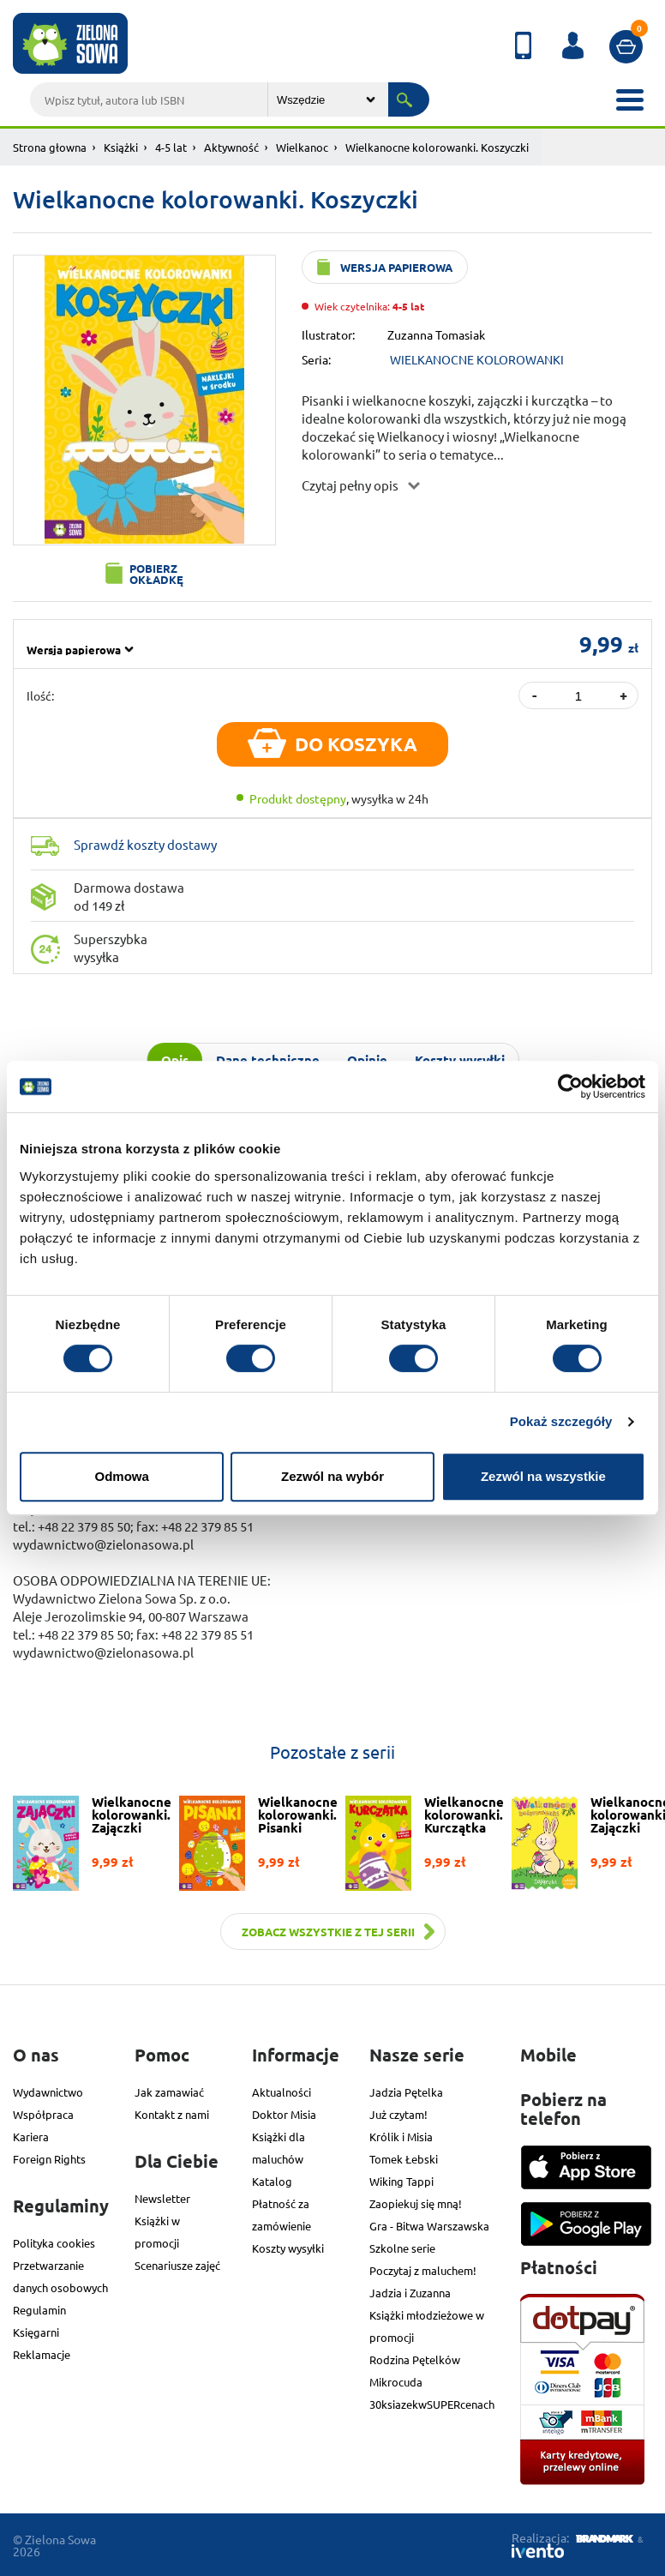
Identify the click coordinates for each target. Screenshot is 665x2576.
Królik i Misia (401, 2136)
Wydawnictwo (48, 2092)
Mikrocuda (395, 2381)
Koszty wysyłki (288, 2248)
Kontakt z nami (172, 2114)
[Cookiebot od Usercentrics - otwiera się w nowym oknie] (570, 1086)
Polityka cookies (54, 2243)
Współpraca (43, 2114)
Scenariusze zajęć (177, 2265)
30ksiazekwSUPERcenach (431, 2404)
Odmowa (122, 1476)
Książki (121, 147)
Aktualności (281, 2092)
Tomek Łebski (403, 2159)
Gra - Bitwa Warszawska (429, 2225)
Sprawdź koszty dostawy (145, 844)
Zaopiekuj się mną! (415, 2203)
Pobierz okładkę (156, 574)
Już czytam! (398, 2114)
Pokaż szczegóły (561, 1421)
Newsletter (162, 2198)
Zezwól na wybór (332, 1476)
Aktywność (231, 147)
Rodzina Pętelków (414, 2359)
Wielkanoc (302, 147)
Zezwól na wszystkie (543, 1476)
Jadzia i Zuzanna (410, 2292)
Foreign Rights (49, 2159)
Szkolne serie (402, 2248)
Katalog (272, 2181)
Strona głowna (50, 147)
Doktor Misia (284, 2114)
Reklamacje (41, 2354)
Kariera (31, 2136)
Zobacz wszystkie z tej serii (328, 1931)
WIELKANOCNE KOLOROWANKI (477, 359)
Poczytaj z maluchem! (422, 2270)
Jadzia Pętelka (406, 2092)
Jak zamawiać (169, 2092)
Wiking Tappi (401, 2181)
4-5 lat (171, 147)
